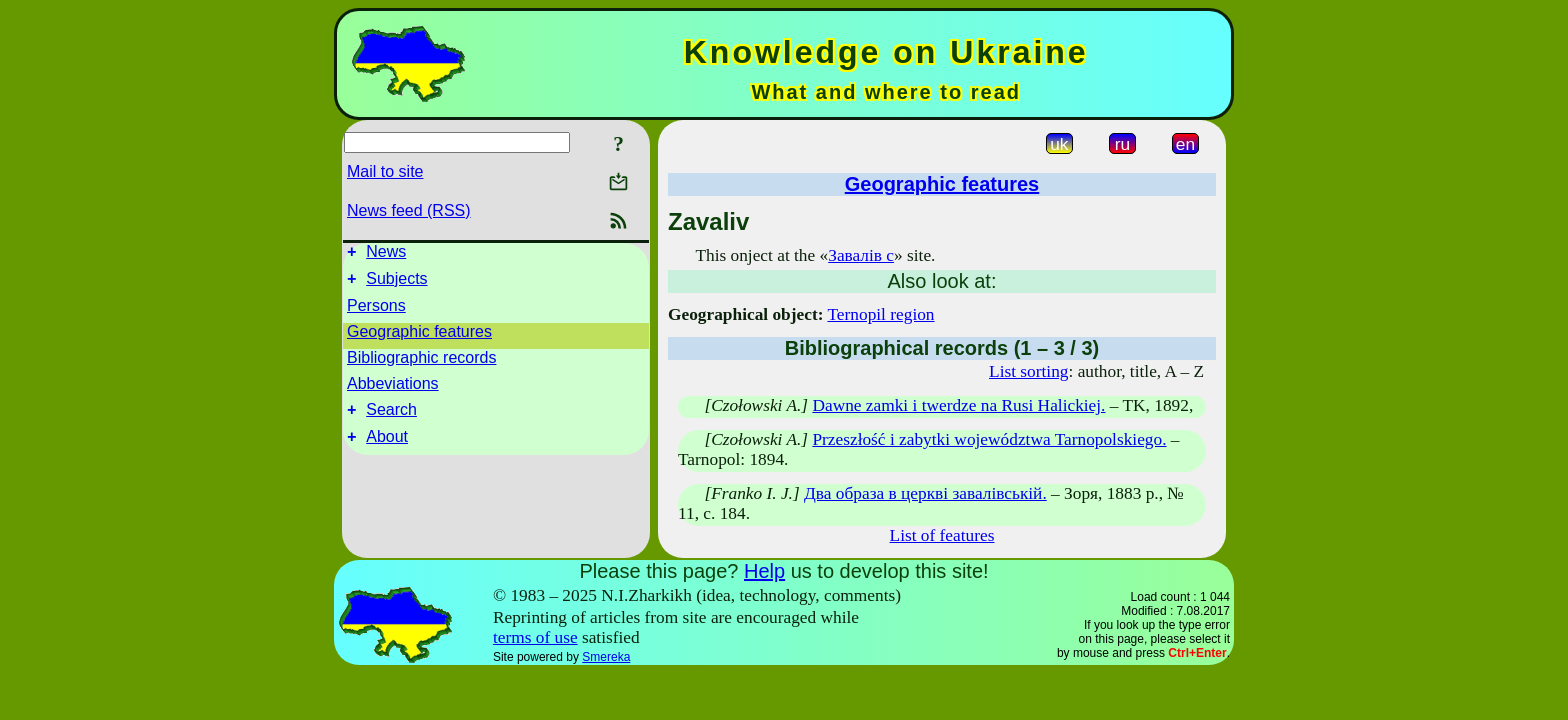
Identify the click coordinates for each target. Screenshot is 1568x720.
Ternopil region (880, 314)
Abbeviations (393, 389)
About (387, 448)
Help (764, 571)
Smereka (606, 657)
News (386, 254)
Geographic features (419, 337)
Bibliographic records (421, 363)
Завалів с (861, 255)
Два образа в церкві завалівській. (925, 493)
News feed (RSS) (409, 210)
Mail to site (385, 171)
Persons (376, 311)
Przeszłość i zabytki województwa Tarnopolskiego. (989, 439)
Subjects (396, 284)
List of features (942, 535)
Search (391, 418)
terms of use (535, 637)
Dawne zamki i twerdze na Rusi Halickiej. (958, 405)
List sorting (1028, 371)
